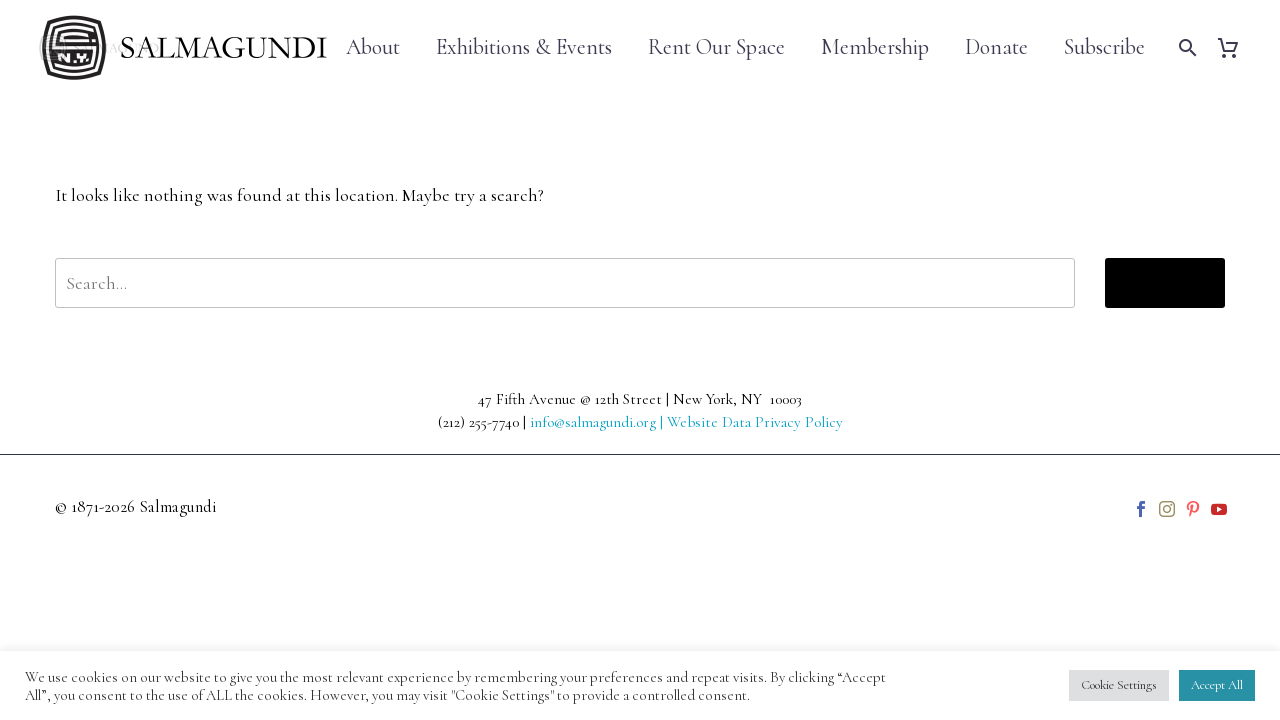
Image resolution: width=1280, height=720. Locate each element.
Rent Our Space (716, 47)
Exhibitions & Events (524, 47)
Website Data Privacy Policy (755, 422)
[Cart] (1235, 47)
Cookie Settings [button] (1119, 685)
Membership (875, 47)
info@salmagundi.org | (598, 422)
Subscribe (1104, 47)
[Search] (1185, 47)
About (373, 47)
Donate (996, 47)
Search (1165, 282)
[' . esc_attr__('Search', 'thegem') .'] (565, 283)
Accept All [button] (1217, 685)
